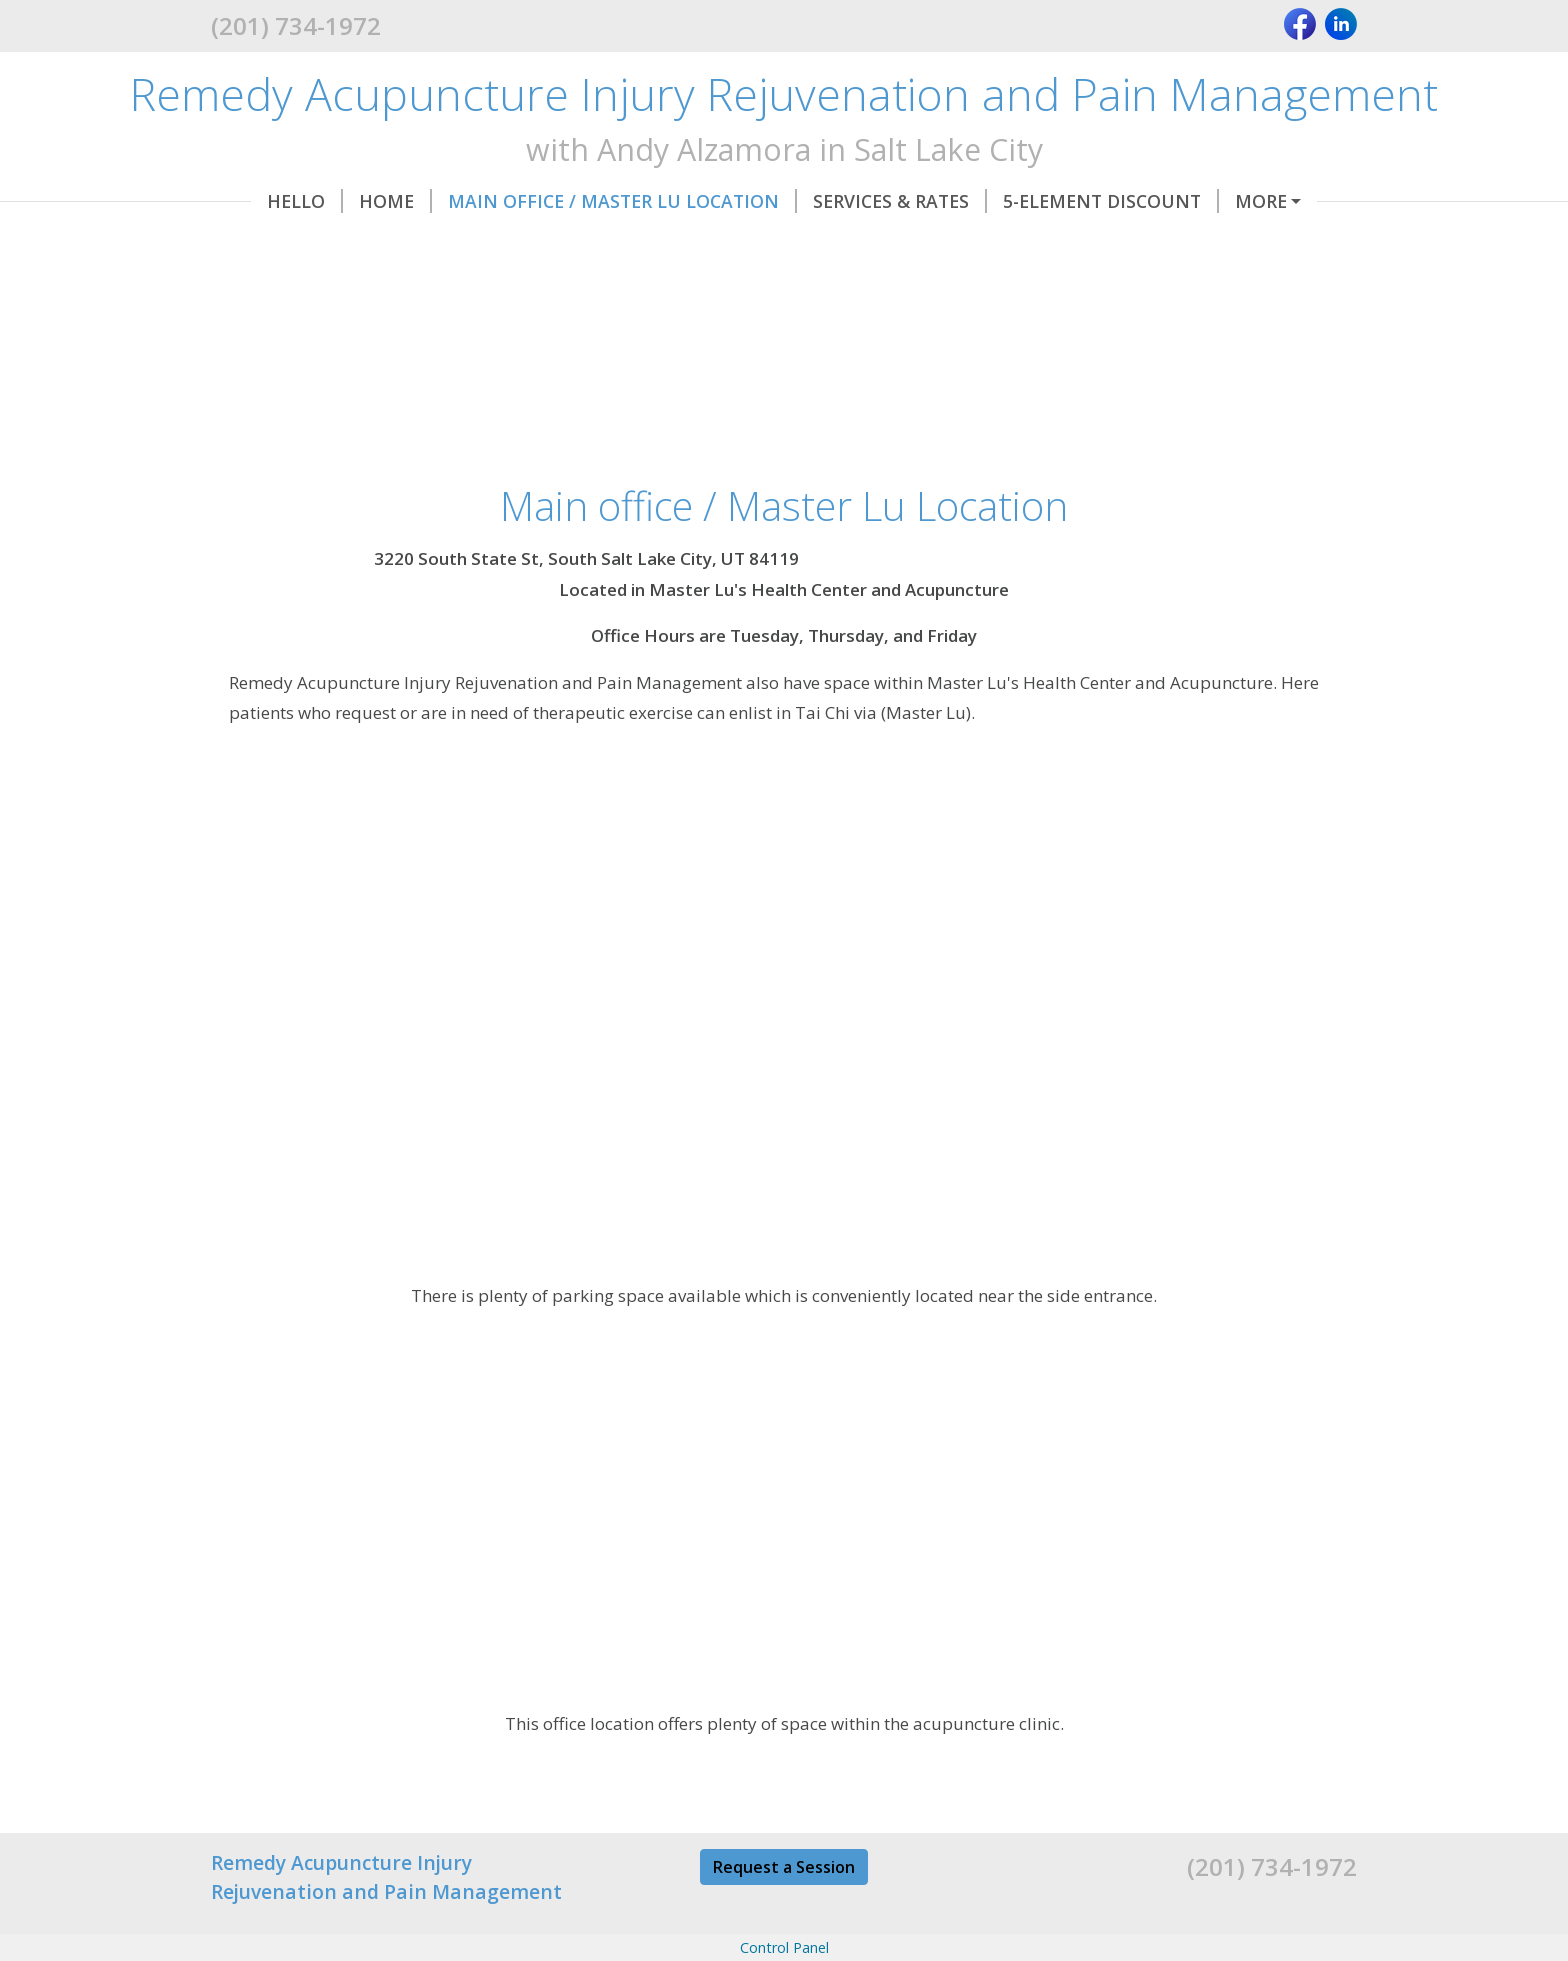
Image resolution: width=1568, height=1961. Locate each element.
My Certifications (421, 243)
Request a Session (784, 1909)
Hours (267, 243)
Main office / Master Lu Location (582, 201)
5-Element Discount (1071, 201)
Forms (1235, 201)
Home (355, 201)
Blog (941, 243)
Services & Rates (860, 201)
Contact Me (601, 243)
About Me (741, 243)
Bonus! (857, 243)
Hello (265, 201)
